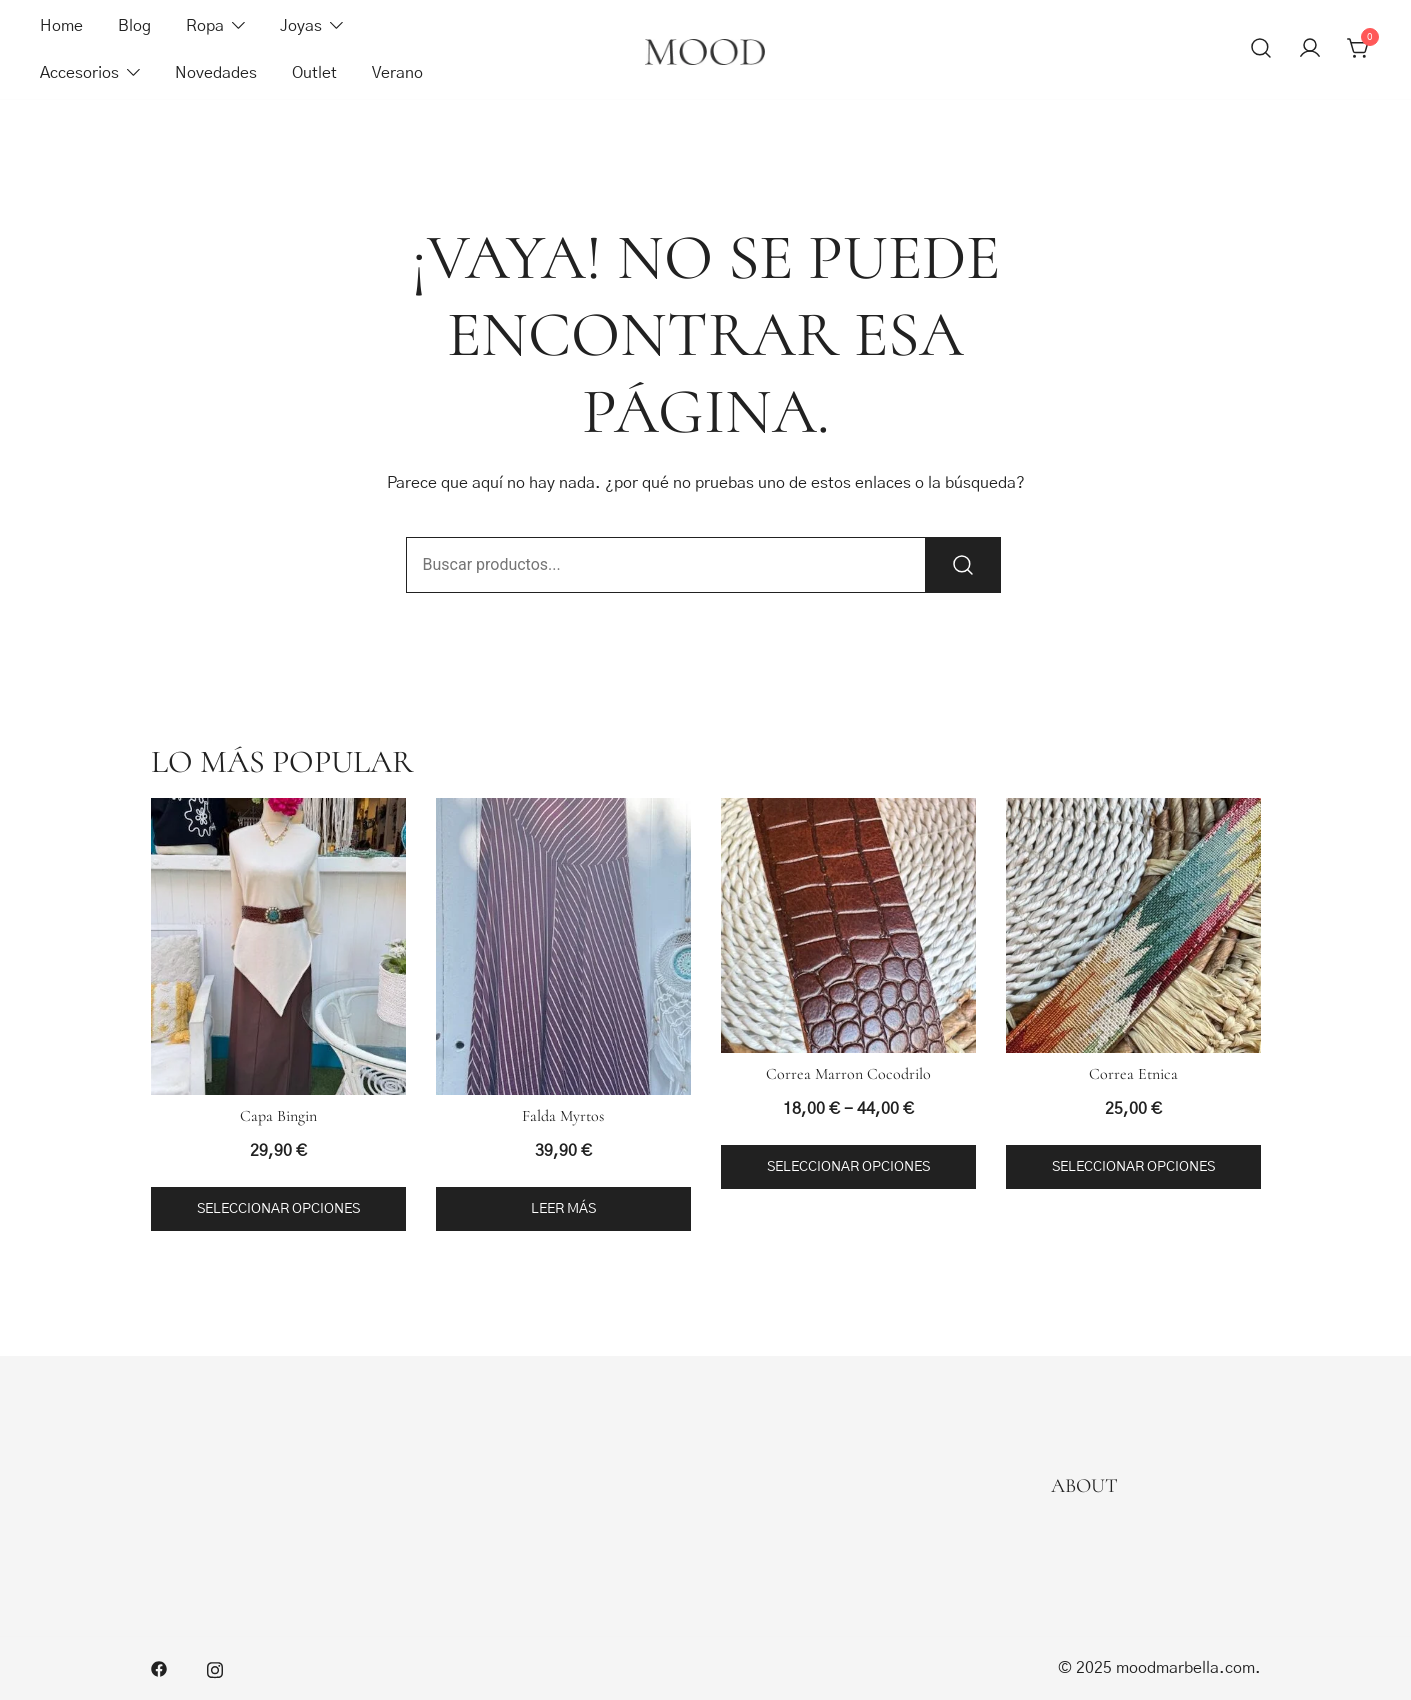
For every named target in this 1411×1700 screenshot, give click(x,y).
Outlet (314, 73)
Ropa (205, 26)
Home (61, 26)
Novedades (216, 73)
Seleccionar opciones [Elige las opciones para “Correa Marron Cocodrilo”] (848, 1167)
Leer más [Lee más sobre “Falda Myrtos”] (563, 1209)
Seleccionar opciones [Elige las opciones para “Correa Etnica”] (1133, 1167)
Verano (397, 73)
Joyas (301, 26)
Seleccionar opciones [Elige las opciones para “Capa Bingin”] (278, 1209)
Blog (134, 26)
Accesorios (79, 73)
